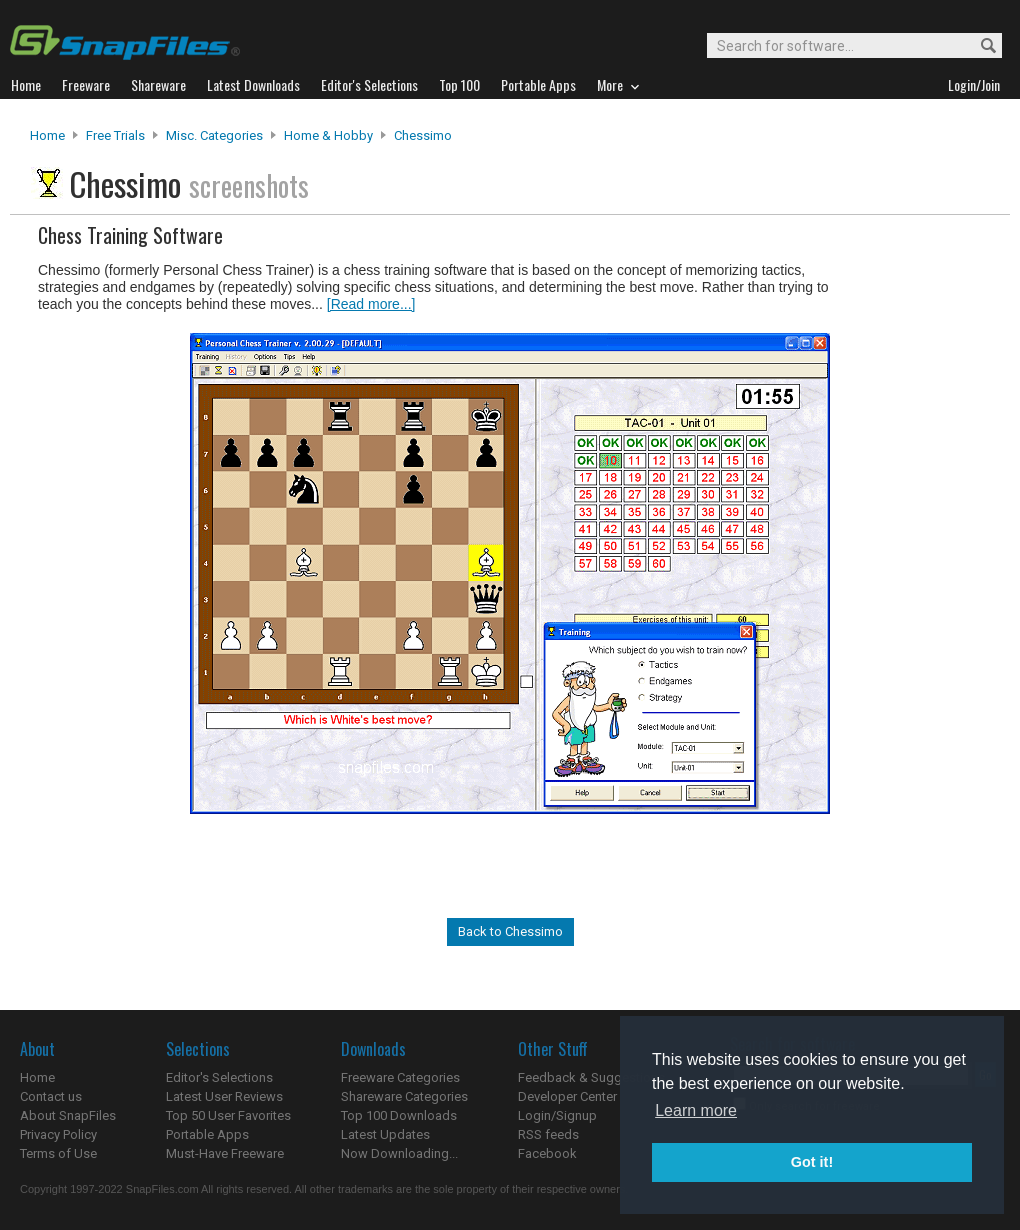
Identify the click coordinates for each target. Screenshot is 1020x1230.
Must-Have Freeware (225, 1153)
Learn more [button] (696, 1110)
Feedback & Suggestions (591, 1077)
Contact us (51, 1096)
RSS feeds (548, 1134)
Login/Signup (557, 1115)
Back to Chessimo (510, 931)
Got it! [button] (812, 1162)
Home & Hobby (328, 135)
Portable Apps (207, 1134)
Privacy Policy (58, 1134)
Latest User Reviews (224, 1096)
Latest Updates (385, 1134)
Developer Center (567, 1096)
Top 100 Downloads (399, 1115)
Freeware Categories (400, 1077)
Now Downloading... (399, 1153)
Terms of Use (58, 1153)
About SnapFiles (68, 1115)
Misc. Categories (214, 135)
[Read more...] (371, 304)
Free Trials (115, 135)
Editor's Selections (219, 1077)
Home (47, 135)
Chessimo (423, 135)
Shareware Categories (404, 1096)
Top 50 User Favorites (228, 1115)
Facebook (547, 1153)
